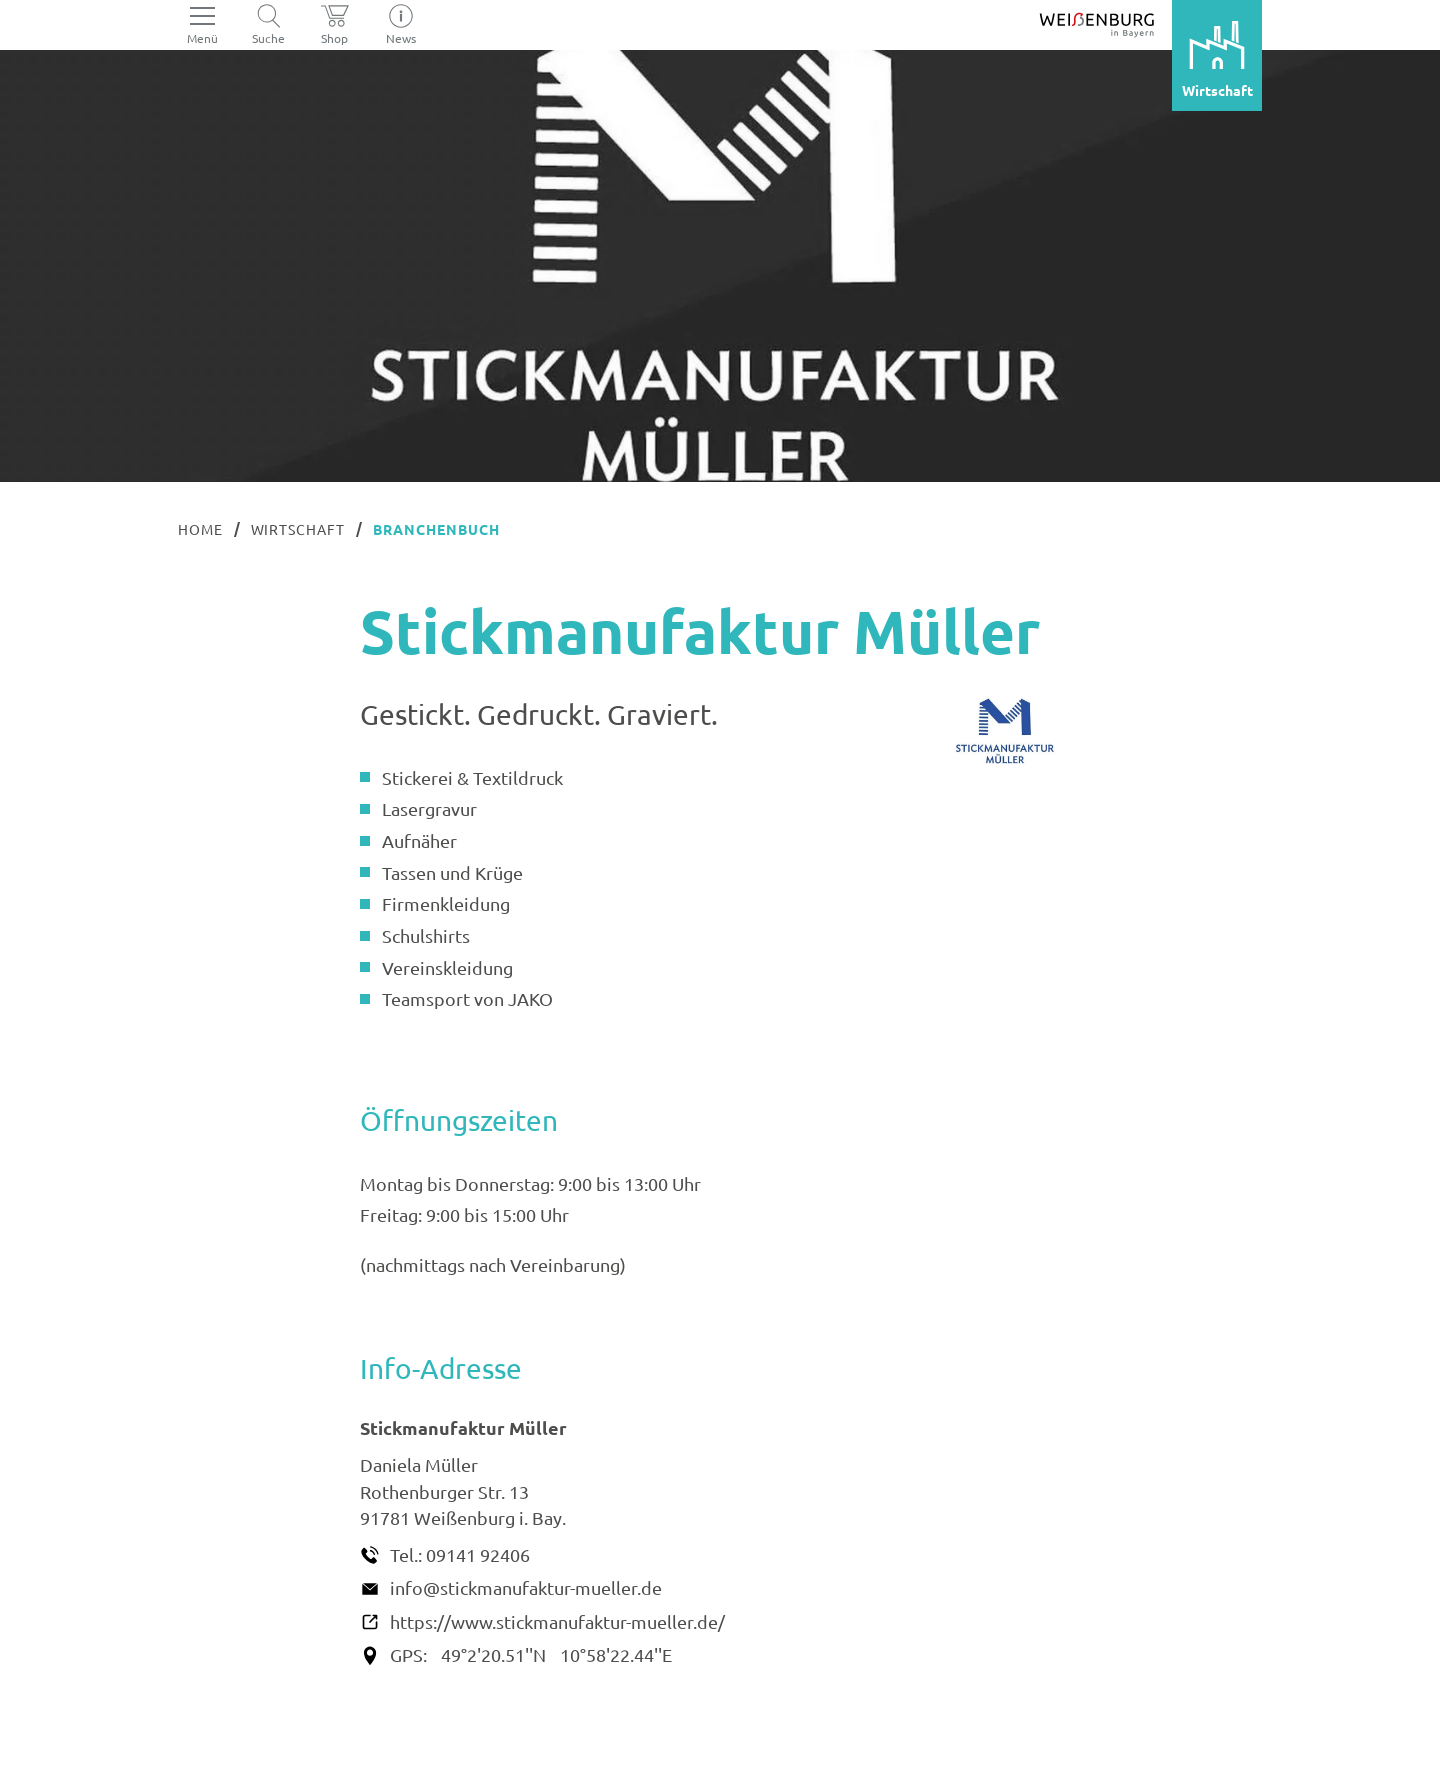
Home (200, 529)
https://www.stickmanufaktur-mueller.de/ (557, 1621)
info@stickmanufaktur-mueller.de (526, 1587)
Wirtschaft (298, 529)
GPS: (408, 1654)
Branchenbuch (436, 529)
